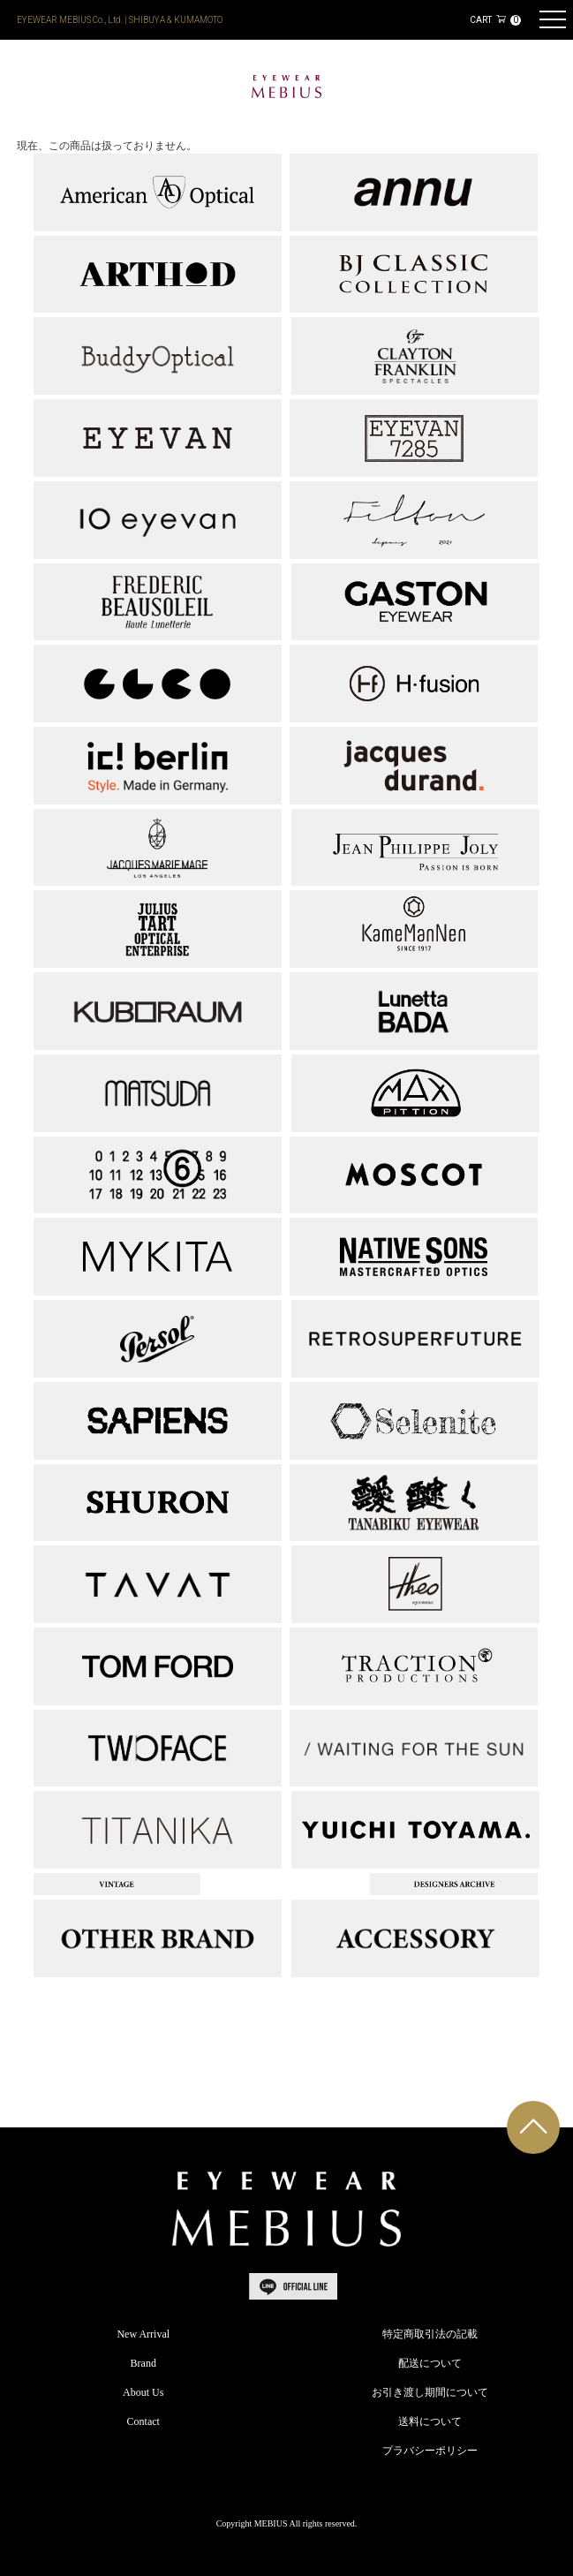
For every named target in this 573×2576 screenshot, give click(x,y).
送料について (430, 2421)
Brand (143, 2363)
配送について (430, 2363)
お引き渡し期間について (430, 2392)
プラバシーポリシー (430, 2450)
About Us (143, 2392)
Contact (143, 2421)
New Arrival (143, 2334)
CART (495, 20)
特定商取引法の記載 (430, 2334)
